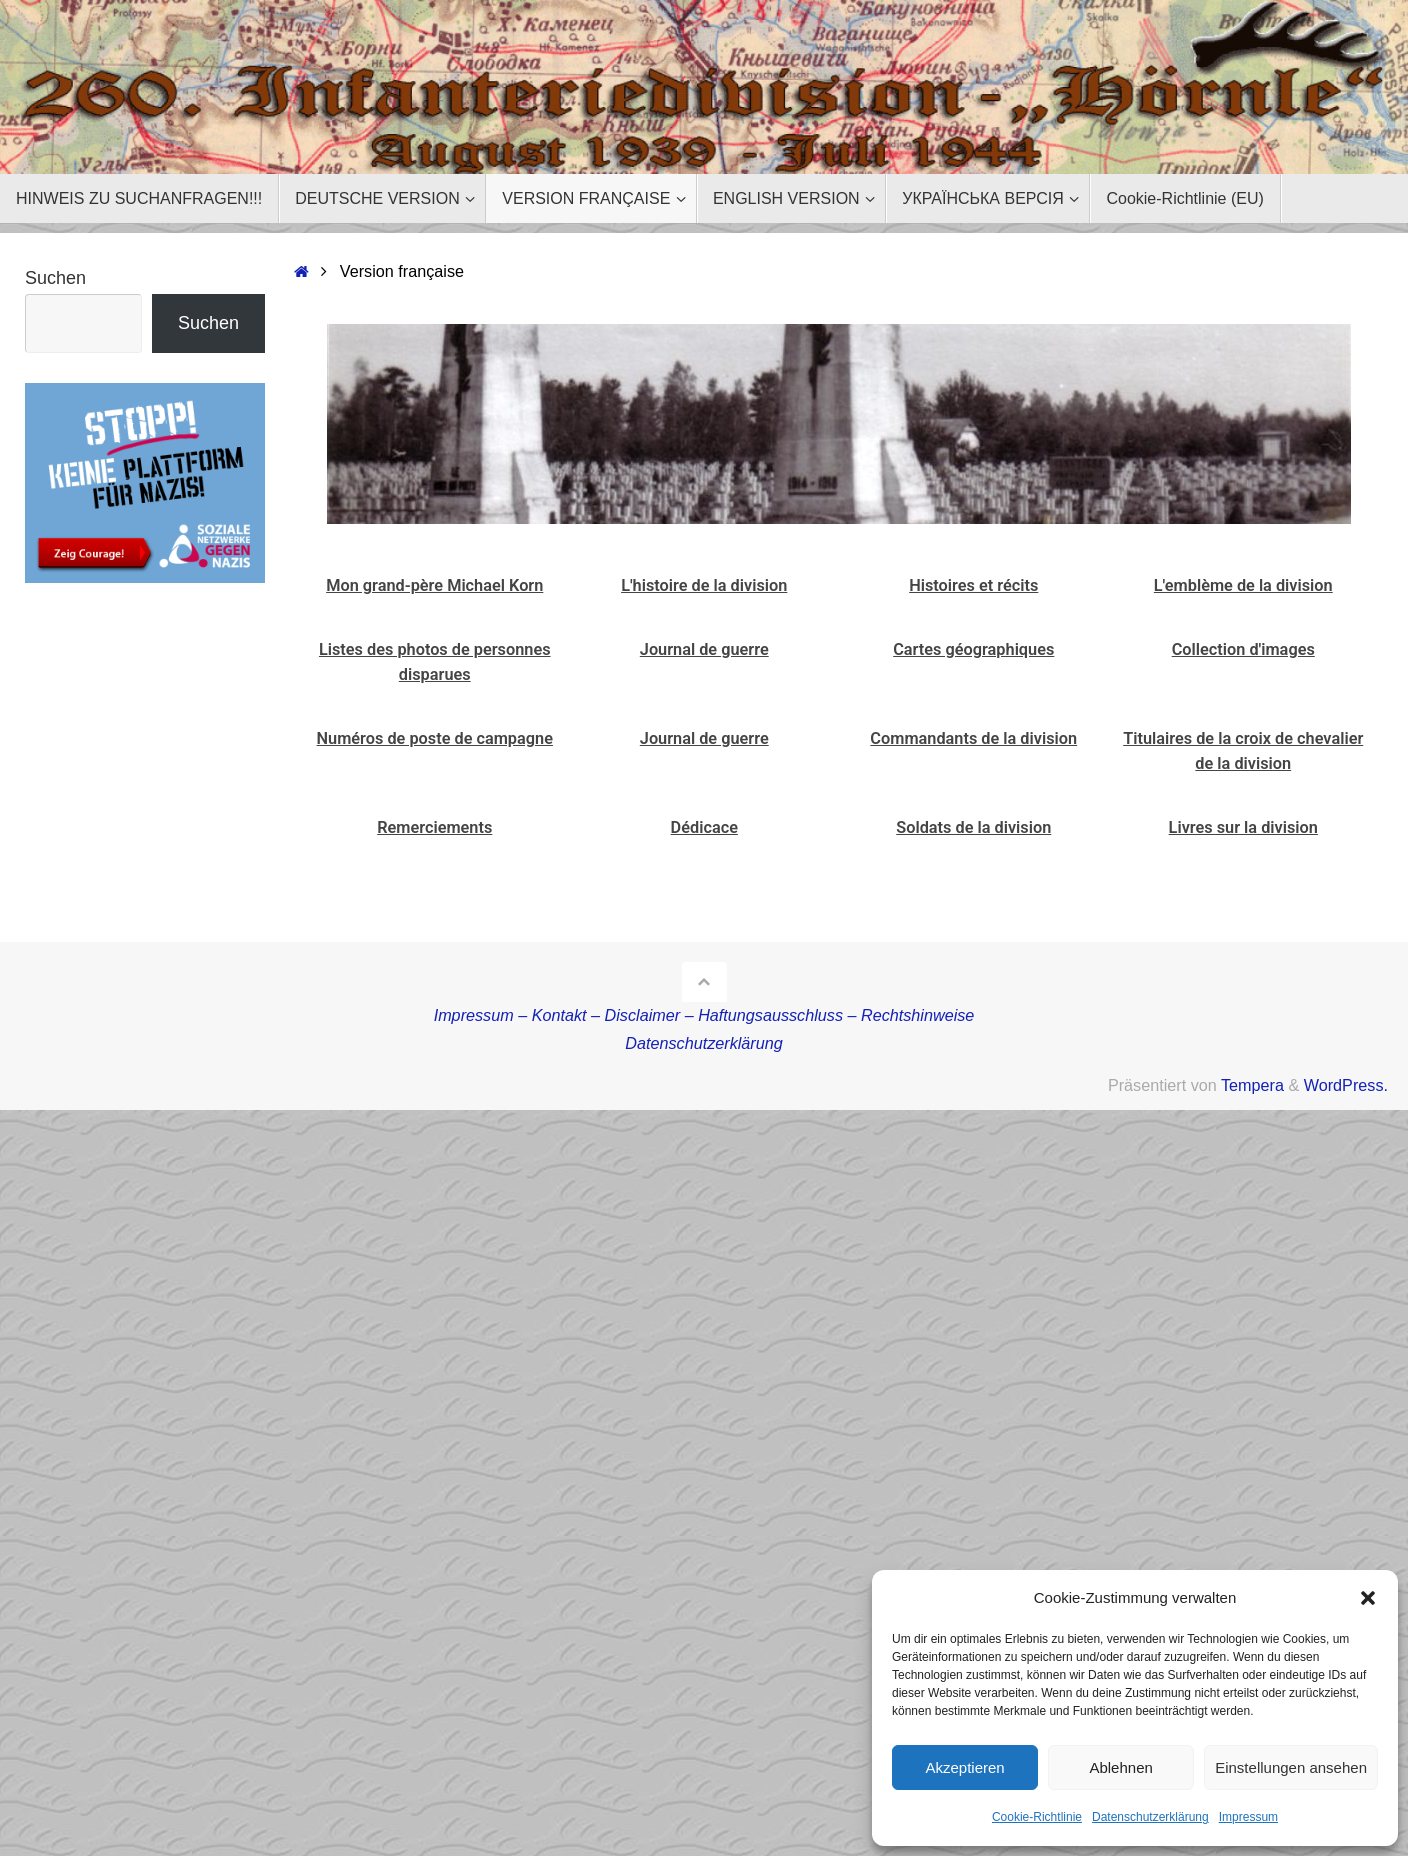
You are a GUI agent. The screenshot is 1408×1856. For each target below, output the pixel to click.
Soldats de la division (973, 827)
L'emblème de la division (1243, 585)
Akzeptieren (964, 1767)
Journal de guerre (704, 649)
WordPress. (1346, 1085)
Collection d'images (1243, 649)
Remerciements (434, 827)
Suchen (55, 278)
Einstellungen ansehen (1291, 1767)
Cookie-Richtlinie (1037, 1817)
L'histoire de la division (704, 585)
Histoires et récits (973, 585)
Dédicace (704, 827)
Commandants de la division (973, 738)
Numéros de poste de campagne (435, 738)
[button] (1368, 1598)
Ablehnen (1120, 1767)
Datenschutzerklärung (1150, 1817)
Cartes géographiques (973, 649)
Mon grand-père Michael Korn (434, 585)
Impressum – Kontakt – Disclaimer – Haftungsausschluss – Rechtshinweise (704, 1015)
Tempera (1252, 1085)
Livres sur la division (1243, 827)
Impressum (1248, 1817)
